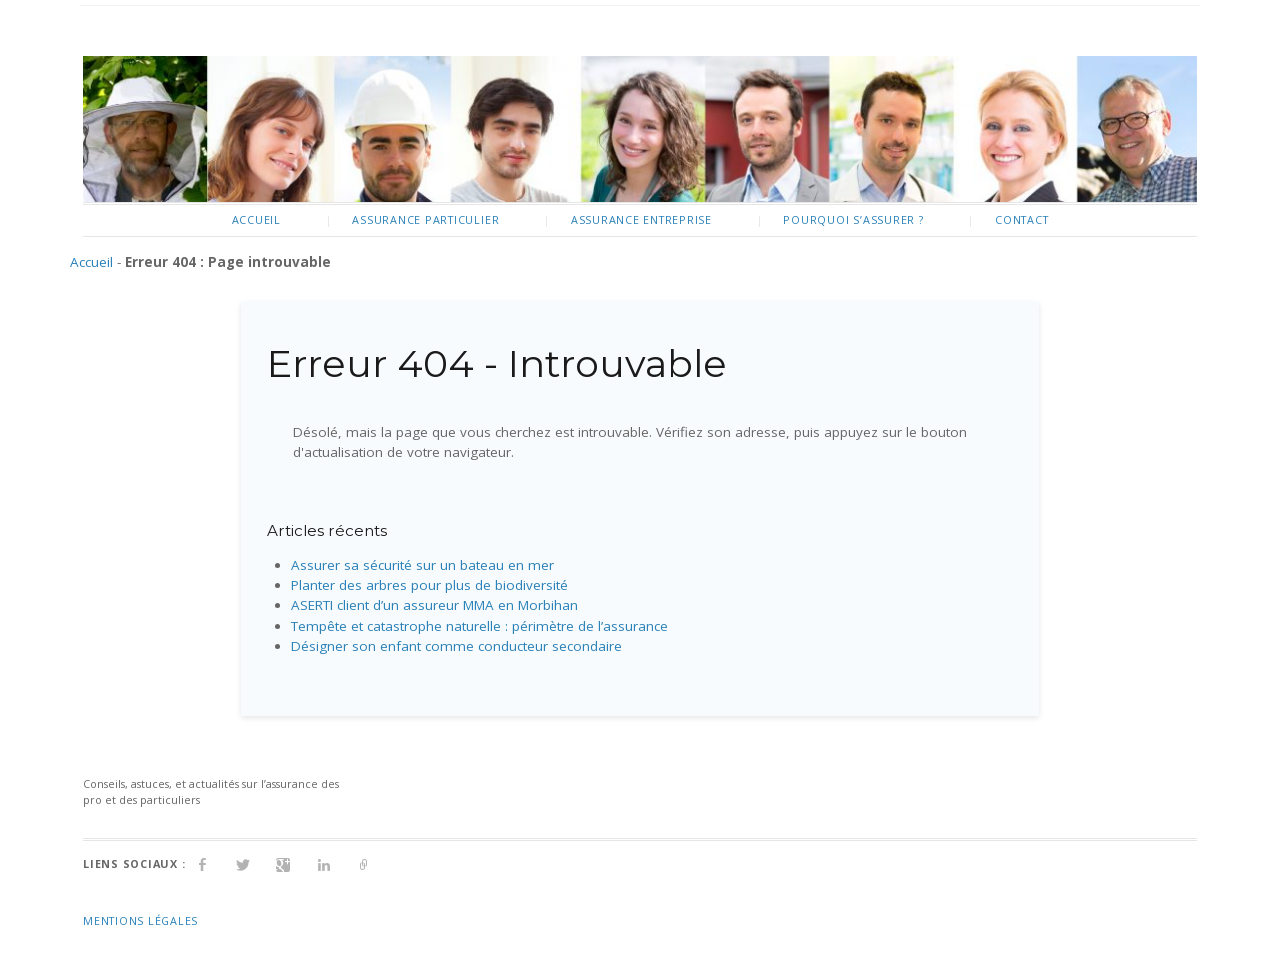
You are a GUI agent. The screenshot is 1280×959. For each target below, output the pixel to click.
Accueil (256, 219)
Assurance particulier (425, 219)
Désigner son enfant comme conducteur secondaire (456, 646)
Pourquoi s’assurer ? (853, 219)
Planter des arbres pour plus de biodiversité (429, 585)
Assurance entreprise (641, 219)
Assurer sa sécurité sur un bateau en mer (422, 565)
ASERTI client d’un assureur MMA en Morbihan (434, 605)
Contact (1021, 219)
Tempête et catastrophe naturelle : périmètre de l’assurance (479, 626)
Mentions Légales (140, 920)
